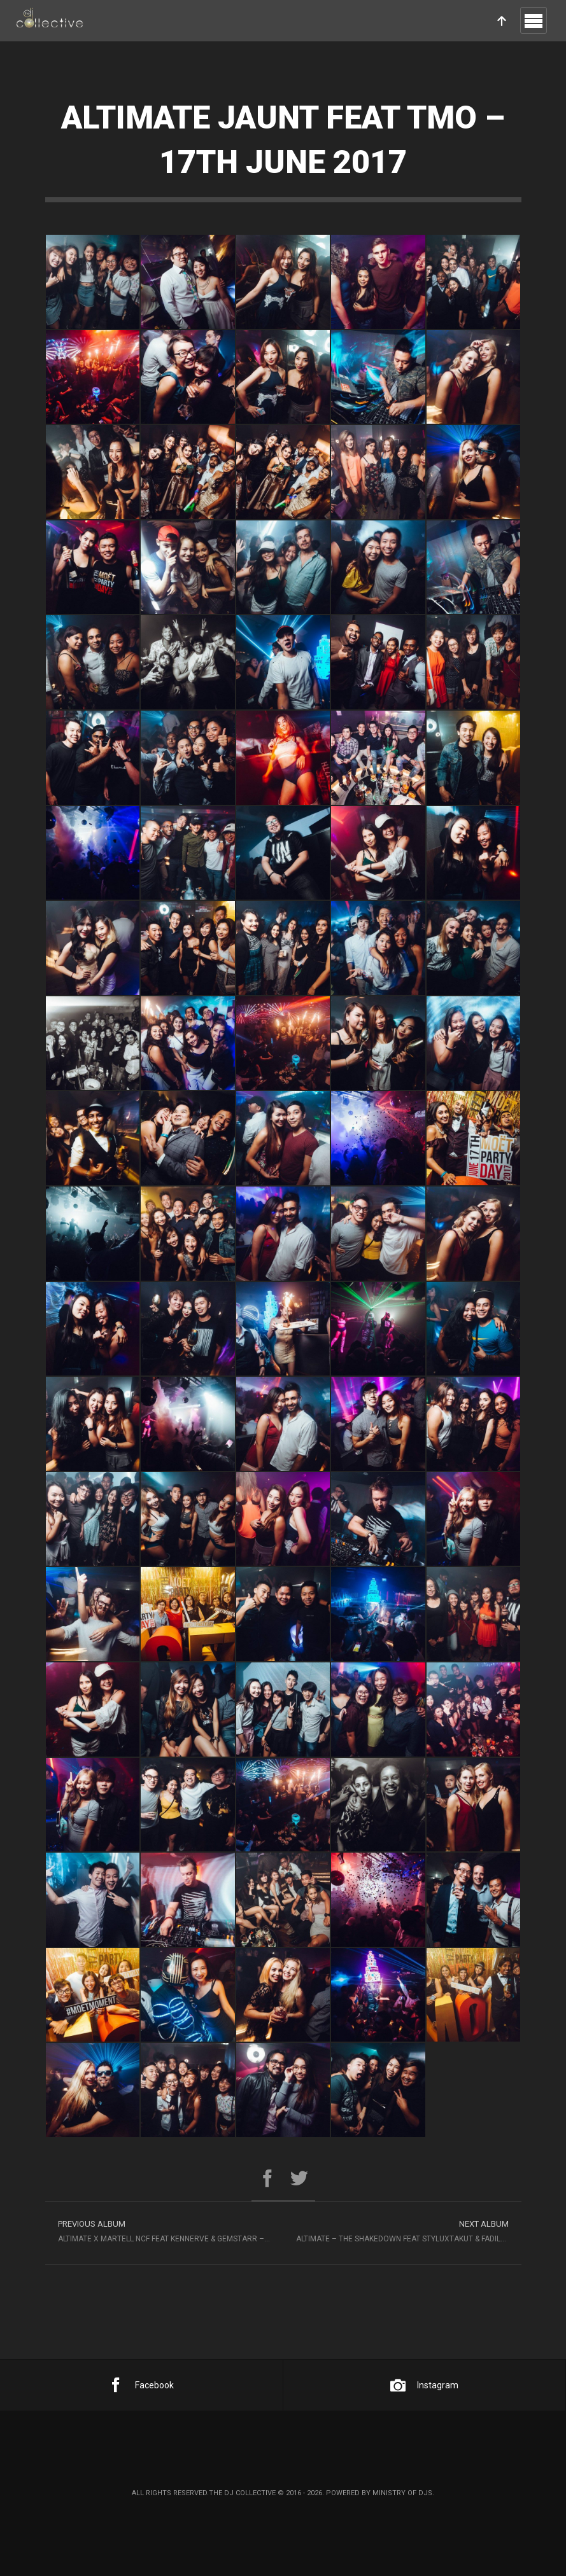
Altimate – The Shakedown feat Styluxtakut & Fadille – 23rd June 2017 (408, 2229)
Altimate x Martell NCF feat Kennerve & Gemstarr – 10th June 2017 (170, 2229)
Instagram (424, 2385)
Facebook (141, 2385)
